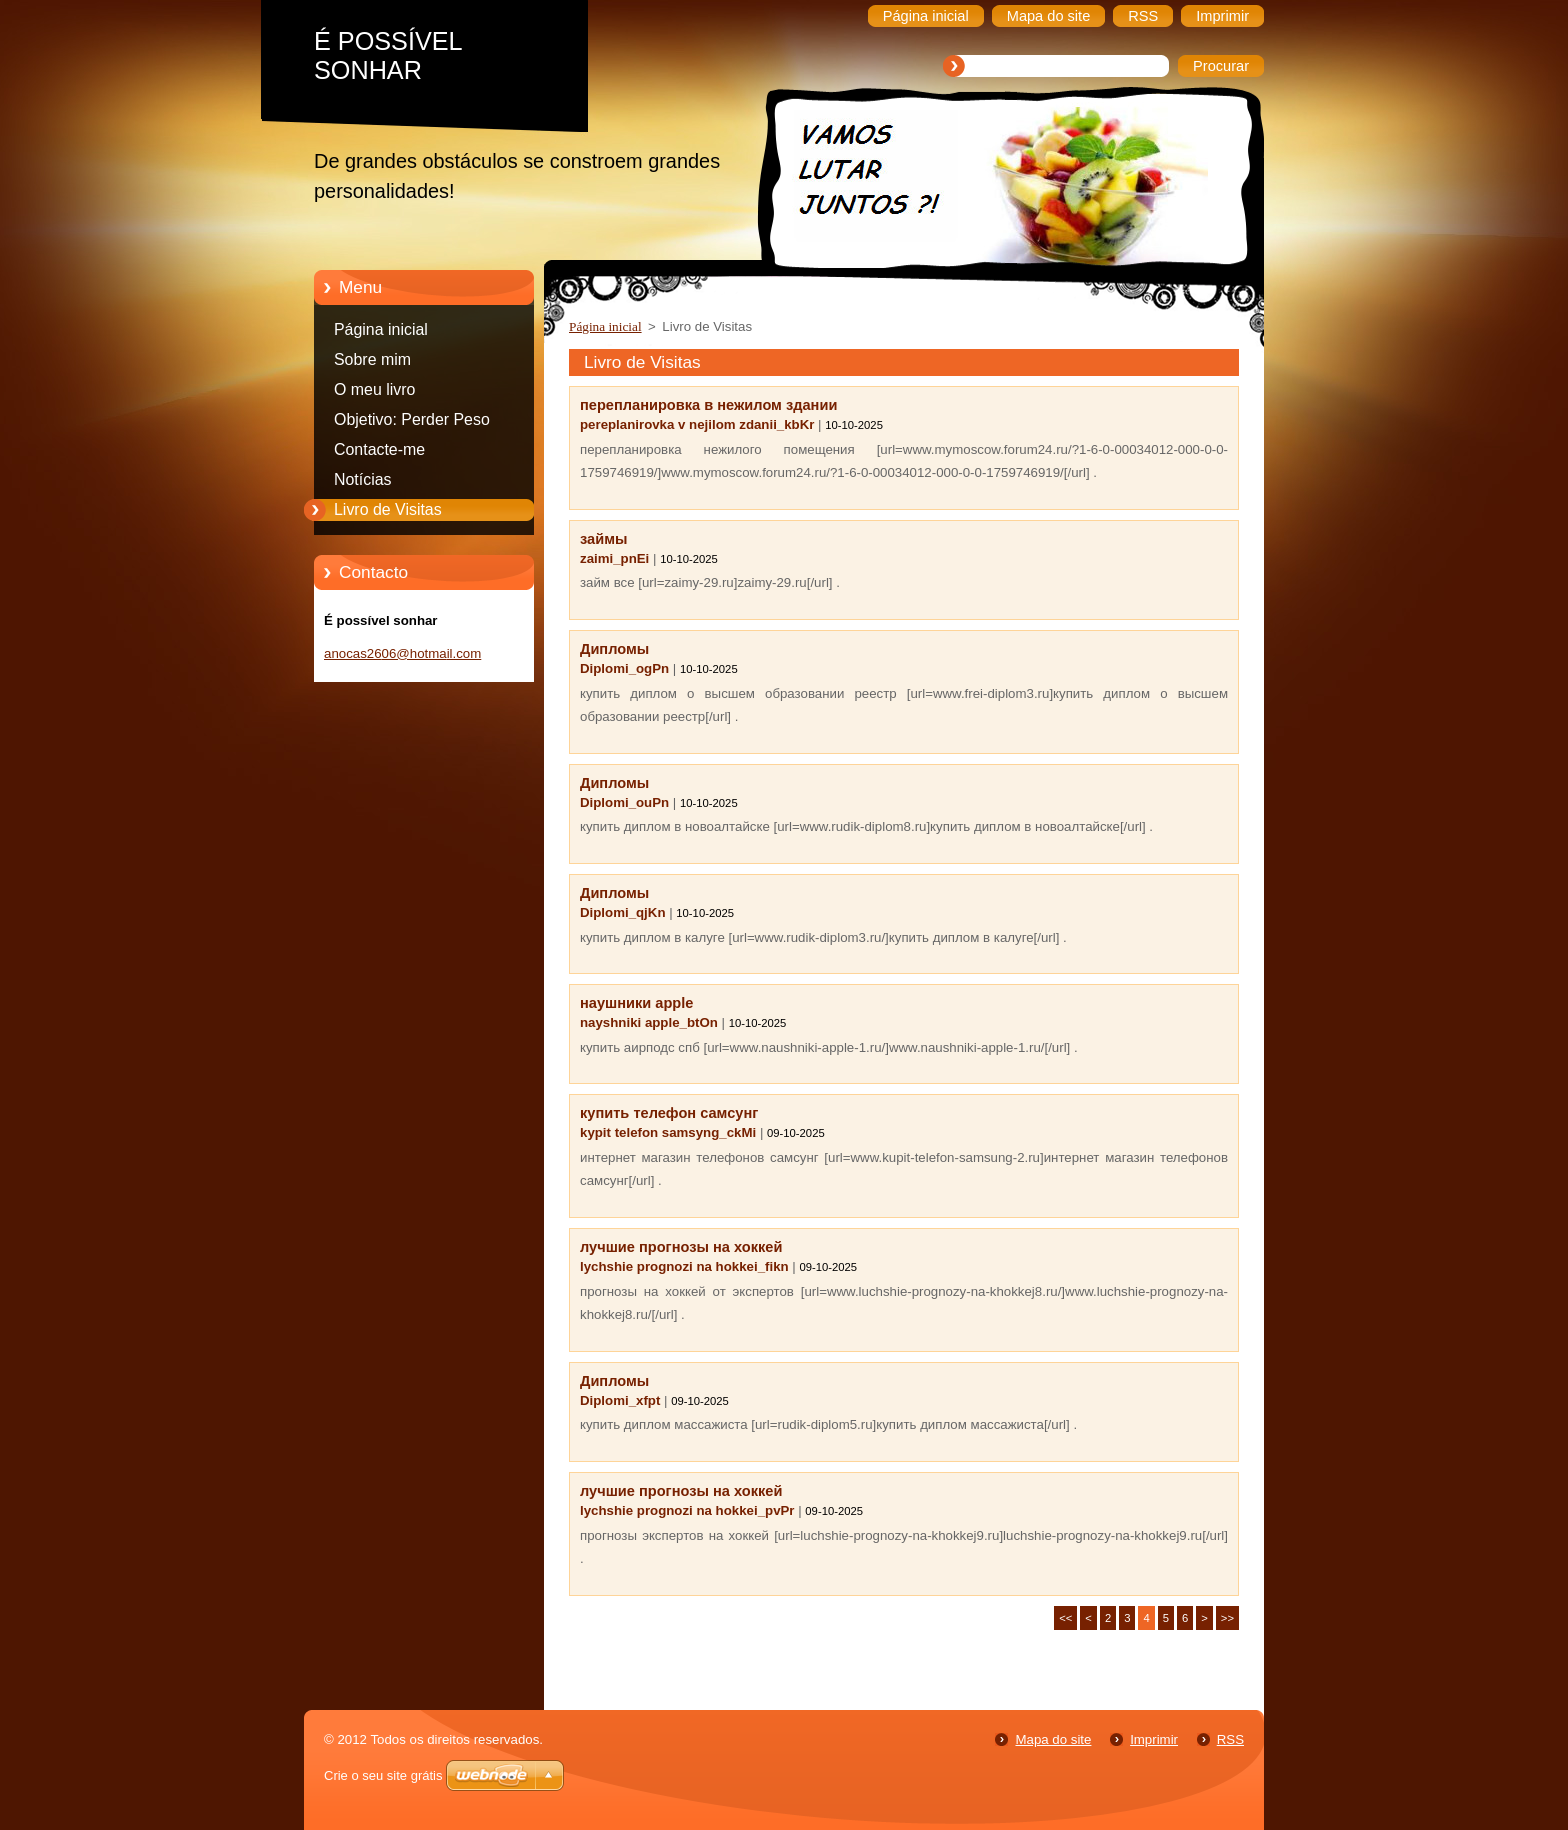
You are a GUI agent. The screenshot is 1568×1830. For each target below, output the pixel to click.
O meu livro (374, 389)
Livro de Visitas (388, 509)
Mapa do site (1053, 1739)
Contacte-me (379, 449)
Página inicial (381, 329)
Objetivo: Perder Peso (412, 419)
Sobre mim (372, 359)
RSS (1230, 1739)
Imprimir (1154, 1739)
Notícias (363, 479)
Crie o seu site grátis (383, 1775)
